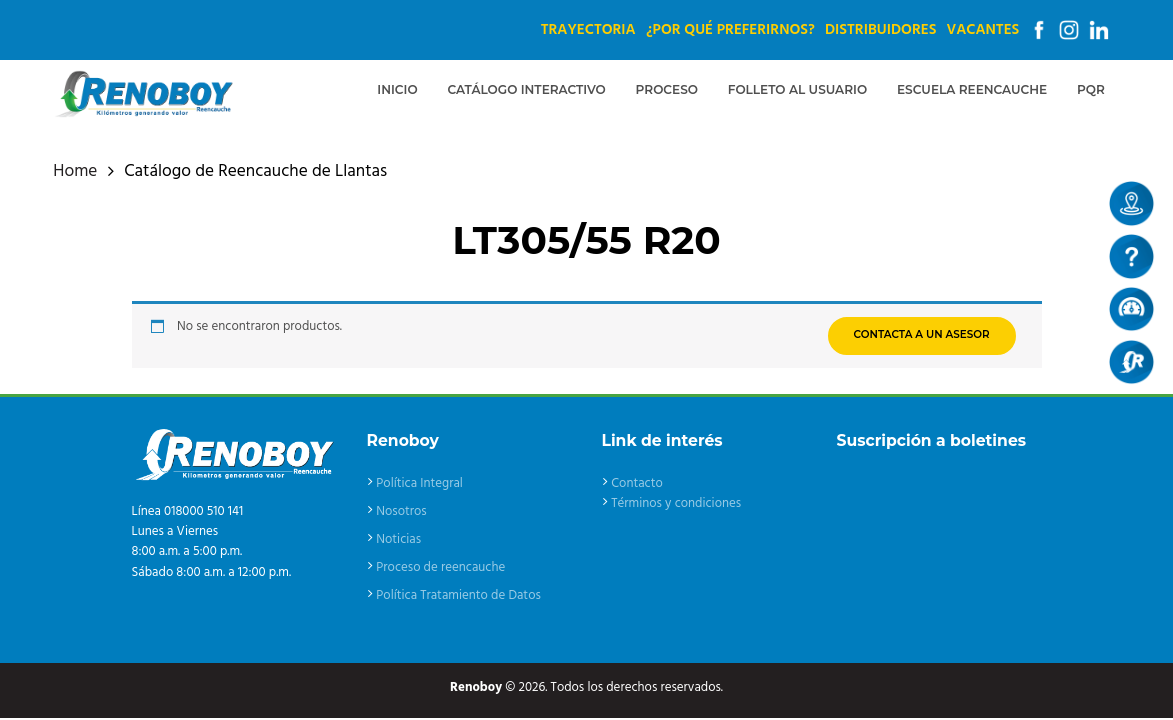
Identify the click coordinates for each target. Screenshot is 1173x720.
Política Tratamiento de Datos (458, 595)
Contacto (637, 483)
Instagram (1069, 30)
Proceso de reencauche (440, 567)
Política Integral (419, 483)
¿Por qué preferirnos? (730, 30)
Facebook (1039, 30)
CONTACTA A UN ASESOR (922, 334)
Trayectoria (588, 30)
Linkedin (1099, 30)
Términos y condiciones (676, 503)
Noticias (398, 539)
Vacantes (982, 30)
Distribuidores (880, 30)
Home (75, 172)
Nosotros (401, 511)
